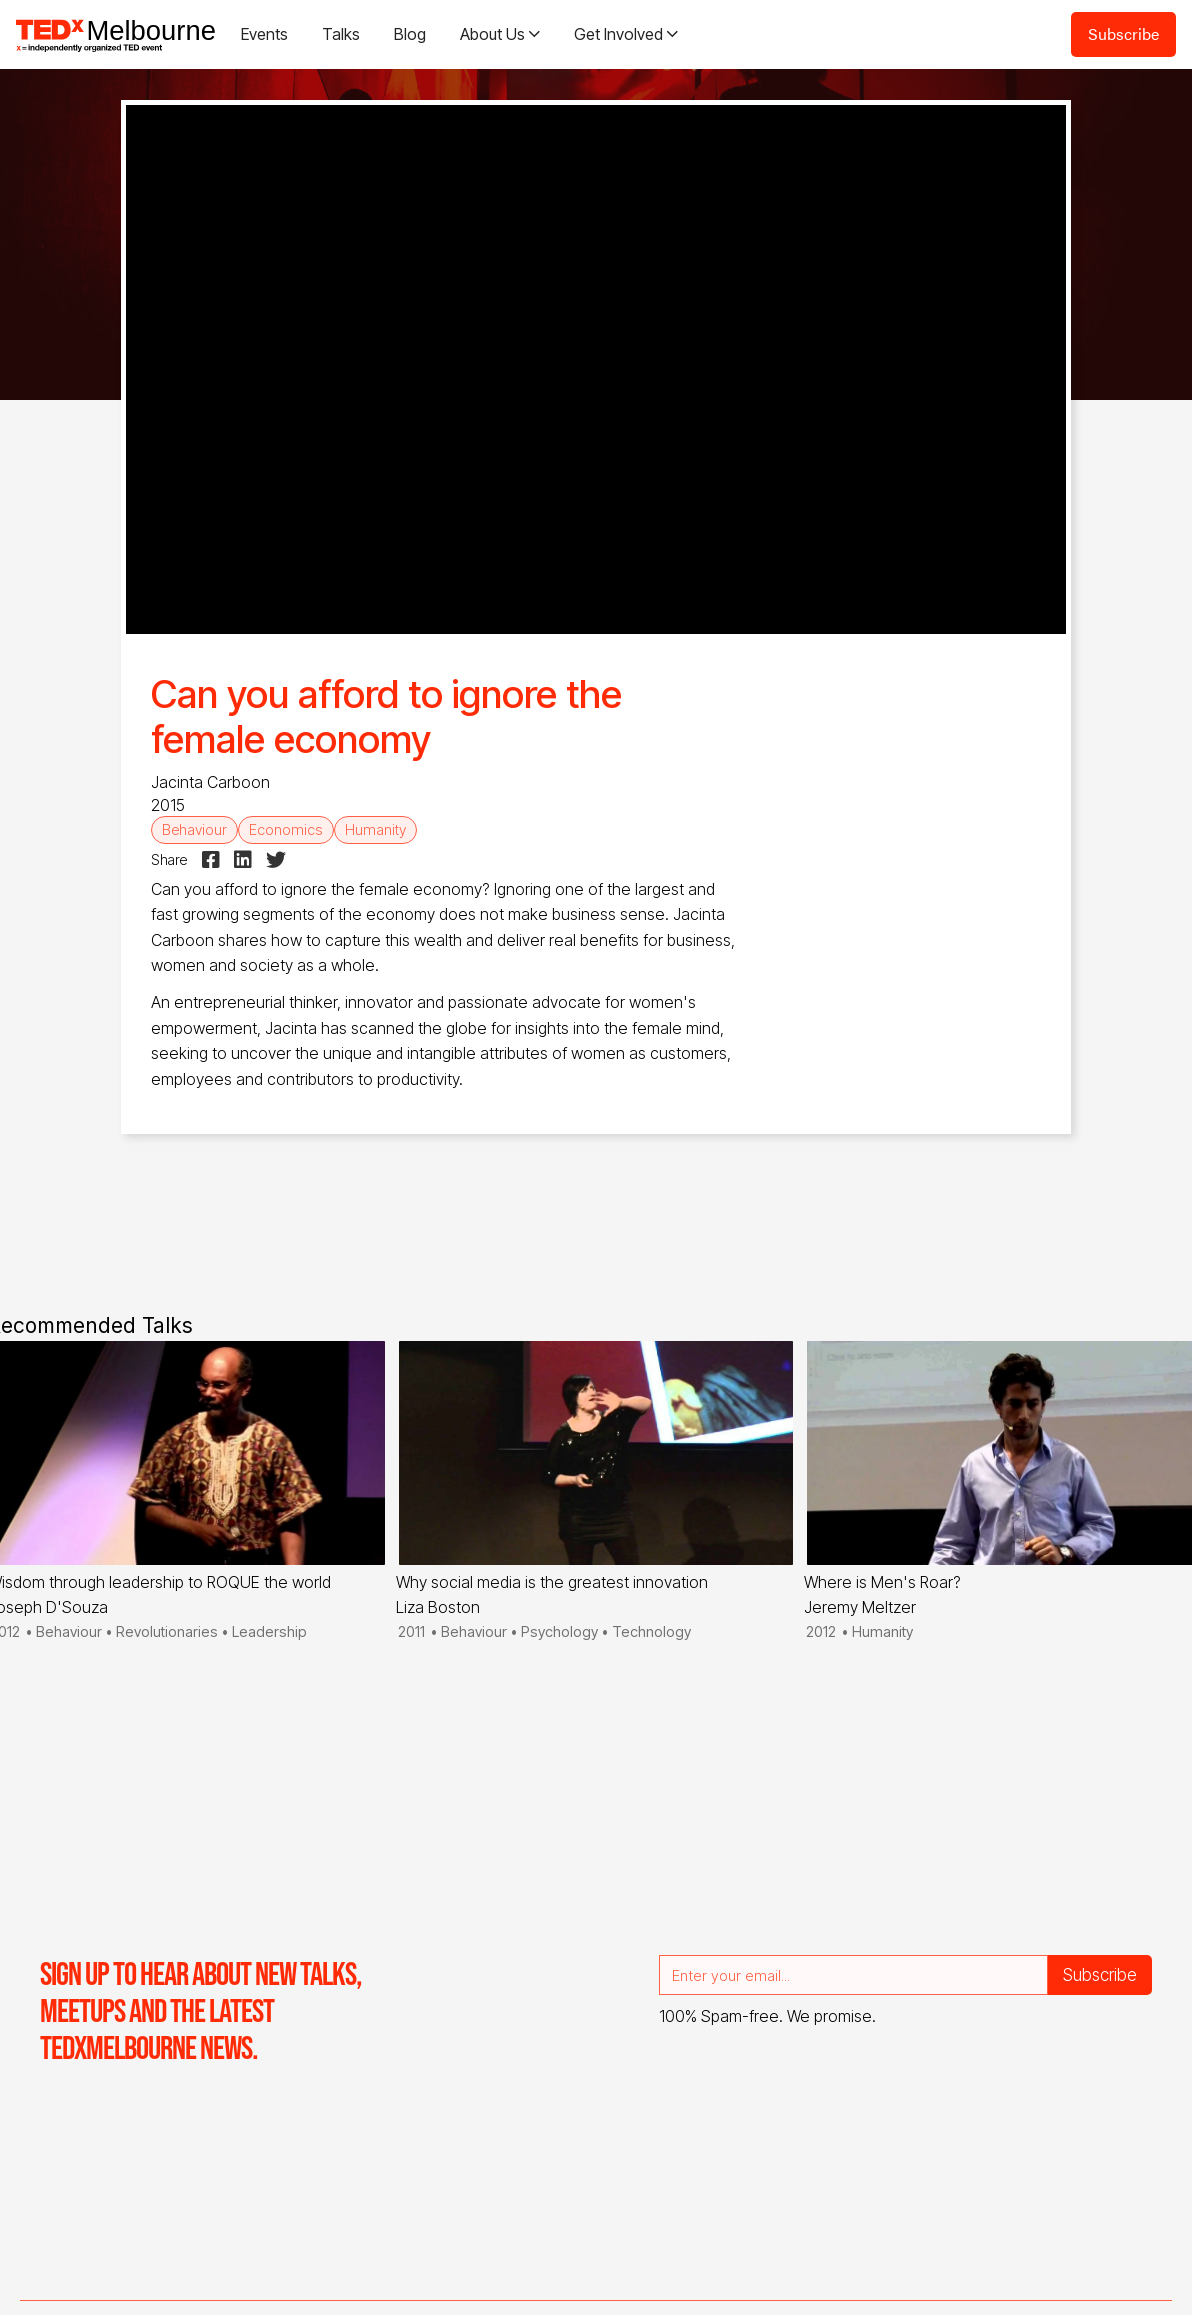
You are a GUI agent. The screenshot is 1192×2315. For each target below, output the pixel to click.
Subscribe (1123, 33)
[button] (500, 34)
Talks (341, 34)
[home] (116, 34)
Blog (410, 34)
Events (264, 34)
